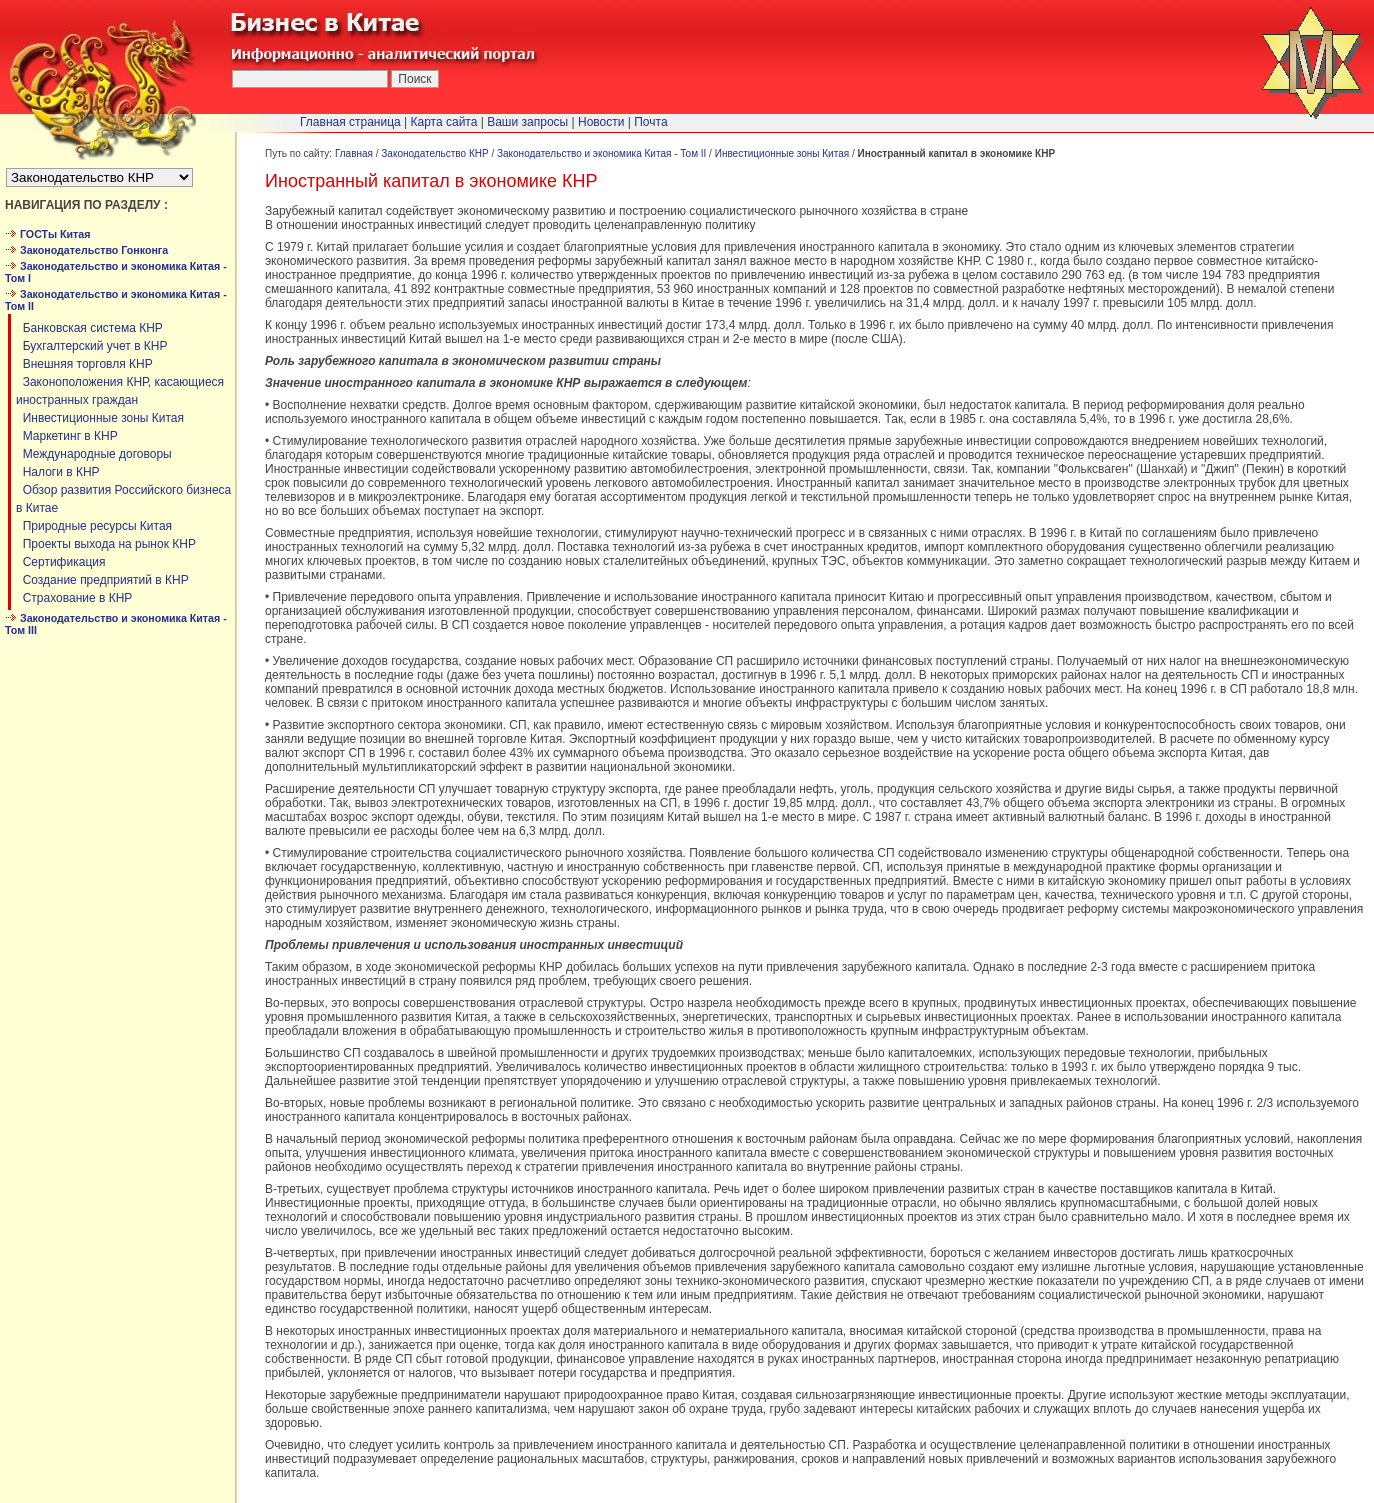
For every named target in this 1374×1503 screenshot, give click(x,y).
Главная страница (350, 122)
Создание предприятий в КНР (102, 580)
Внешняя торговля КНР (84, 364)
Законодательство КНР (434, 153)
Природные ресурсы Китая (94, 526)
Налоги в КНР (58, 472)
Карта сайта (444, 122)
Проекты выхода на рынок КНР (106, 544)
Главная (354, 153)
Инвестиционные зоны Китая (100, 418)
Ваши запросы (527, 122)
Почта (650, 122)
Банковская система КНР (89, 328)
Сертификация (60, 562)
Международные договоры (94, 454)
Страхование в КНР (74, 598)
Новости (601, 122)
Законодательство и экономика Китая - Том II (601, 153)
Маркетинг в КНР (67, 436)
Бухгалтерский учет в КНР (92, 346)
